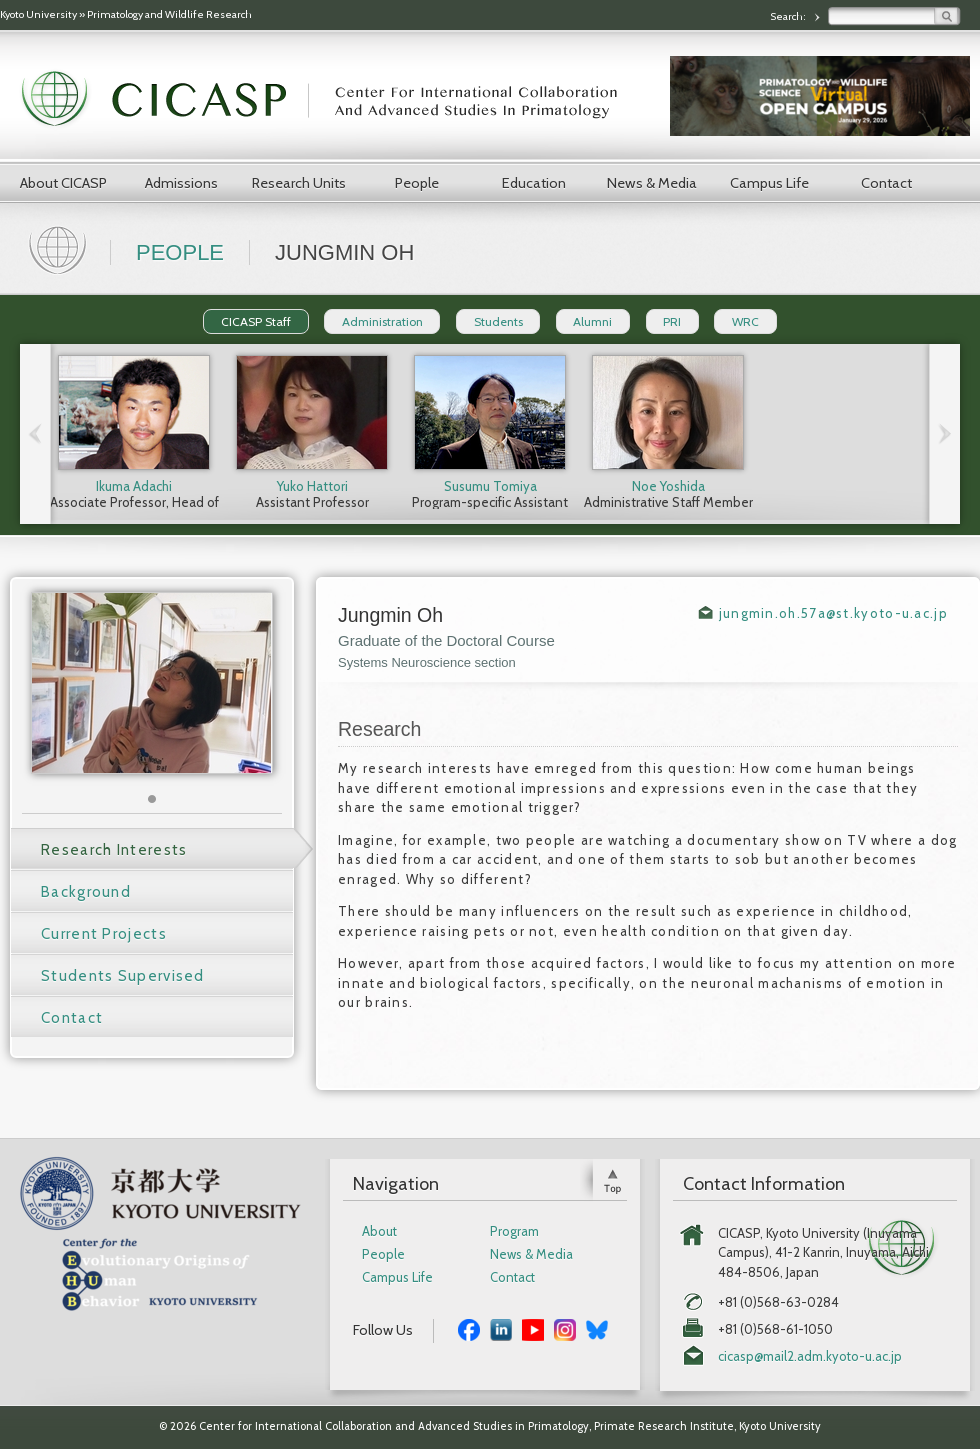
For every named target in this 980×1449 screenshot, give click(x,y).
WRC (745, 321)
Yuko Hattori (312, 486)
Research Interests (114, 850)
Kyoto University (38, 14)
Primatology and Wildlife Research (169, 14)
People (417, 183)
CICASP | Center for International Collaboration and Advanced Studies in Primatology (330, 100)
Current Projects (104, 934)
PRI (672, 321)
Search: (789, 16)
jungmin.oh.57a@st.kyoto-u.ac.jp (833, 613)
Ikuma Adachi (134, 486)
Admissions (181, 183)
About (379, 1231)
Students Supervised (123, 976)
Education (534, 183)
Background (86, 892)
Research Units (299, 183)
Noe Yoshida (668, 486)
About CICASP (63, 183)
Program (514, 1231)
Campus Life (769, 183)
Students (498, 321)
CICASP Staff (256, 321)
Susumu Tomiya (490, 486)
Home (60, 248)
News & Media (652, 183)
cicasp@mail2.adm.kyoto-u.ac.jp (810, 1356)
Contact (886, 183)
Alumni (592, 321)
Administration (382, 321)
